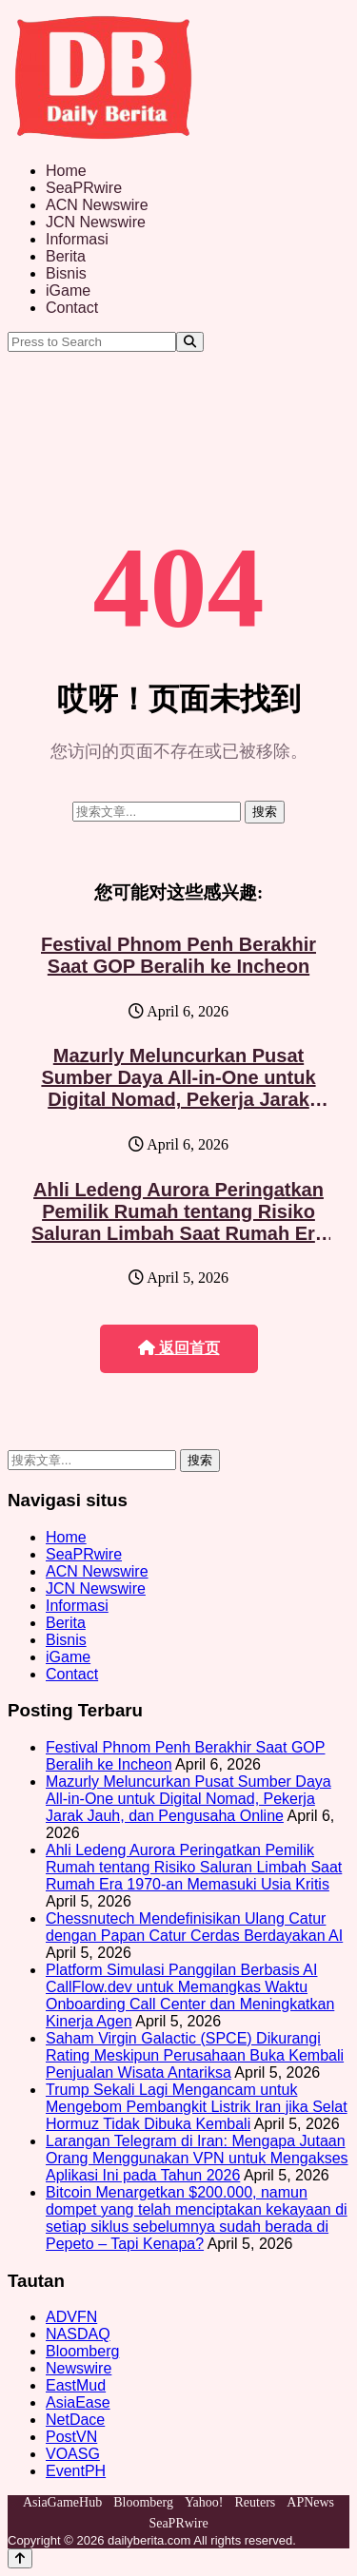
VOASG (73, 2454)
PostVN (71, 2437)
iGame (68, 290)
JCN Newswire (96, 222)
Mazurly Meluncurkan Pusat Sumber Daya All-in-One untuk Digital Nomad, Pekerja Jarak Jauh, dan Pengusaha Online (178, 1088)
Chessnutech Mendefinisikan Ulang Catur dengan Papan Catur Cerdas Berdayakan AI (194, 1927)
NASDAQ (78, 2334)
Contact (72, 308)
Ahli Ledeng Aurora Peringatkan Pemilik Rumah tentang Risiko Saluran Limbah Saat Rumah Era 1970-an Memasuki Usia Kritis (178, 1222)
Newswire (78, 2368)
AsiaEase (78, 2402)
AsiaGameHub (62, 2502)
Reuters (255, 2502)
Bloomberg (82, 2351)
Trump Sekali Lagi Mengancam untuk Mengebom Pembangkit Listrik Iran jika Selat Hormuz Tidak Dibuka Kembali (196, 2107)
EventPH (76, 2471)
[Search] (190, 342)
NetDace (75, 2419)
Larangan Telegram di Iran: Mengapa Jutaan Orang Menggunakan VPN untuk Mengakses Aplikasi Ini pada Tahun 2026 (197, 2158)
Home (66, 171)
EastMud (76, 2385)
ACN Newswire (97, 205)
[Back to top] (20, 2558)
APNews (310, 2502)
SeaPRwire (84, 188)
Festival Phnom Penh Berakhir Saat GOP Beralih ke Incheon (178, 955)
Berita (66, 256)
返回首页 (179, 1348)
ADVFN (71, 2317)
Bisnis (66, 273)
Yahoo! (204, 2502)
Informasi (77, 239)
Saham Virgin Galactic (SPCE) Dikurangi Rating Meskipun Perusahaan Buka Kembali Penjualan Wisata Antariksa (195, 2055)
